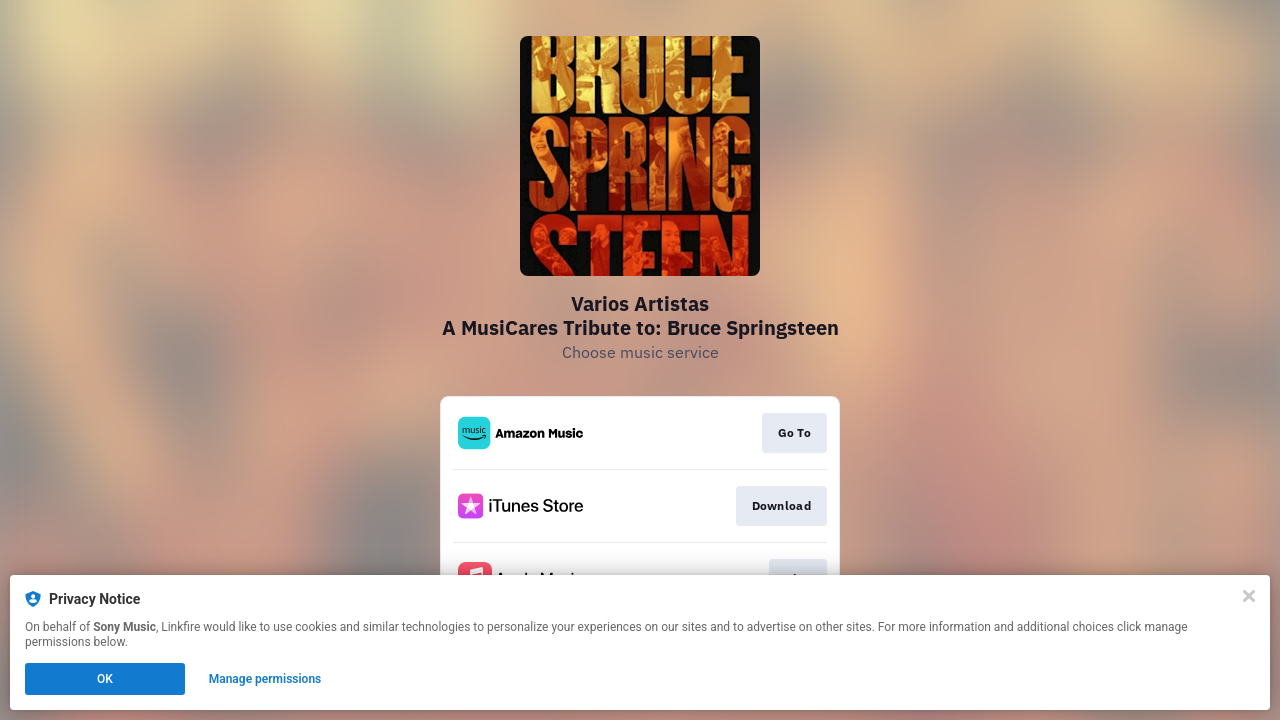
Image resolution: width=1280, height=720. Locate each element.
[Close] (1249, 596)
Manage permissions (265, 679)
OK (105, 679)
